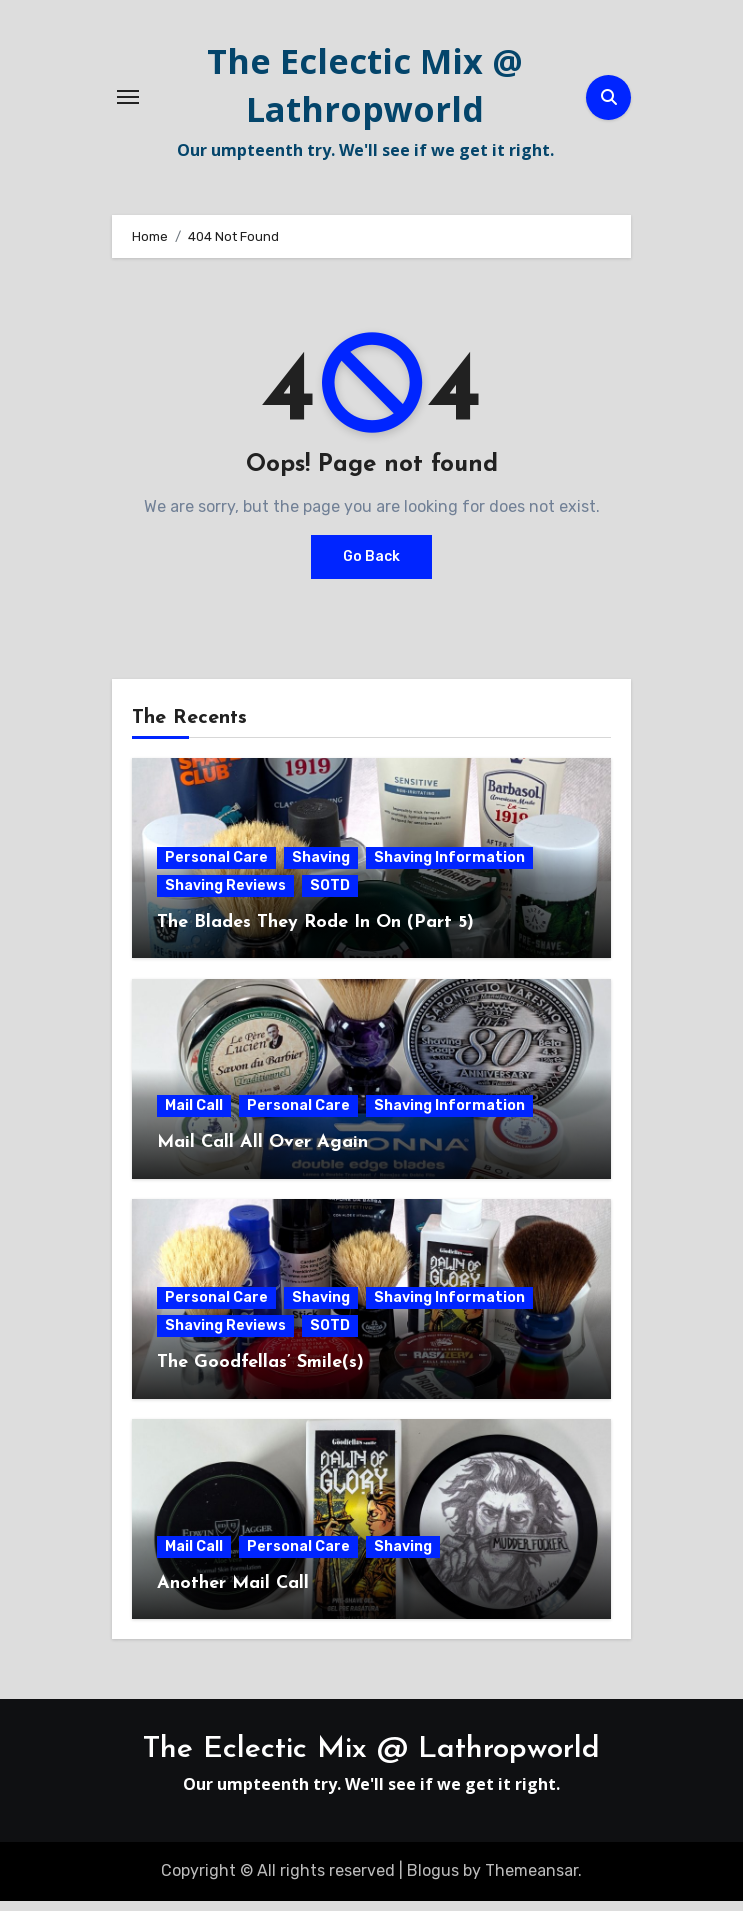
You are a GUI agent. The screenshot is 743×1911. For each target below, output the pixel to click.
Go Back (371, 566)
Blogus (433, 1880)
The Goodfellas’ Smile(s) (260, 1372)
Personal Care (216, 867)
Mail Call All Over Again (262, 1152)
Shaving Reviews (225, 895)
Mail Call (194, 1115)
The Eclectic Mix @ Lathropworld (365, 90)
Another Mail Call (233, 1593)
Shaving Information (449, 867)
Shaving (321, 867)
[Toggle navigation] (128, 102)
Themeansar (531, 1880)
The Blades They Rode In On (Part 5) (315, 932)
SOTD (330, 895)
